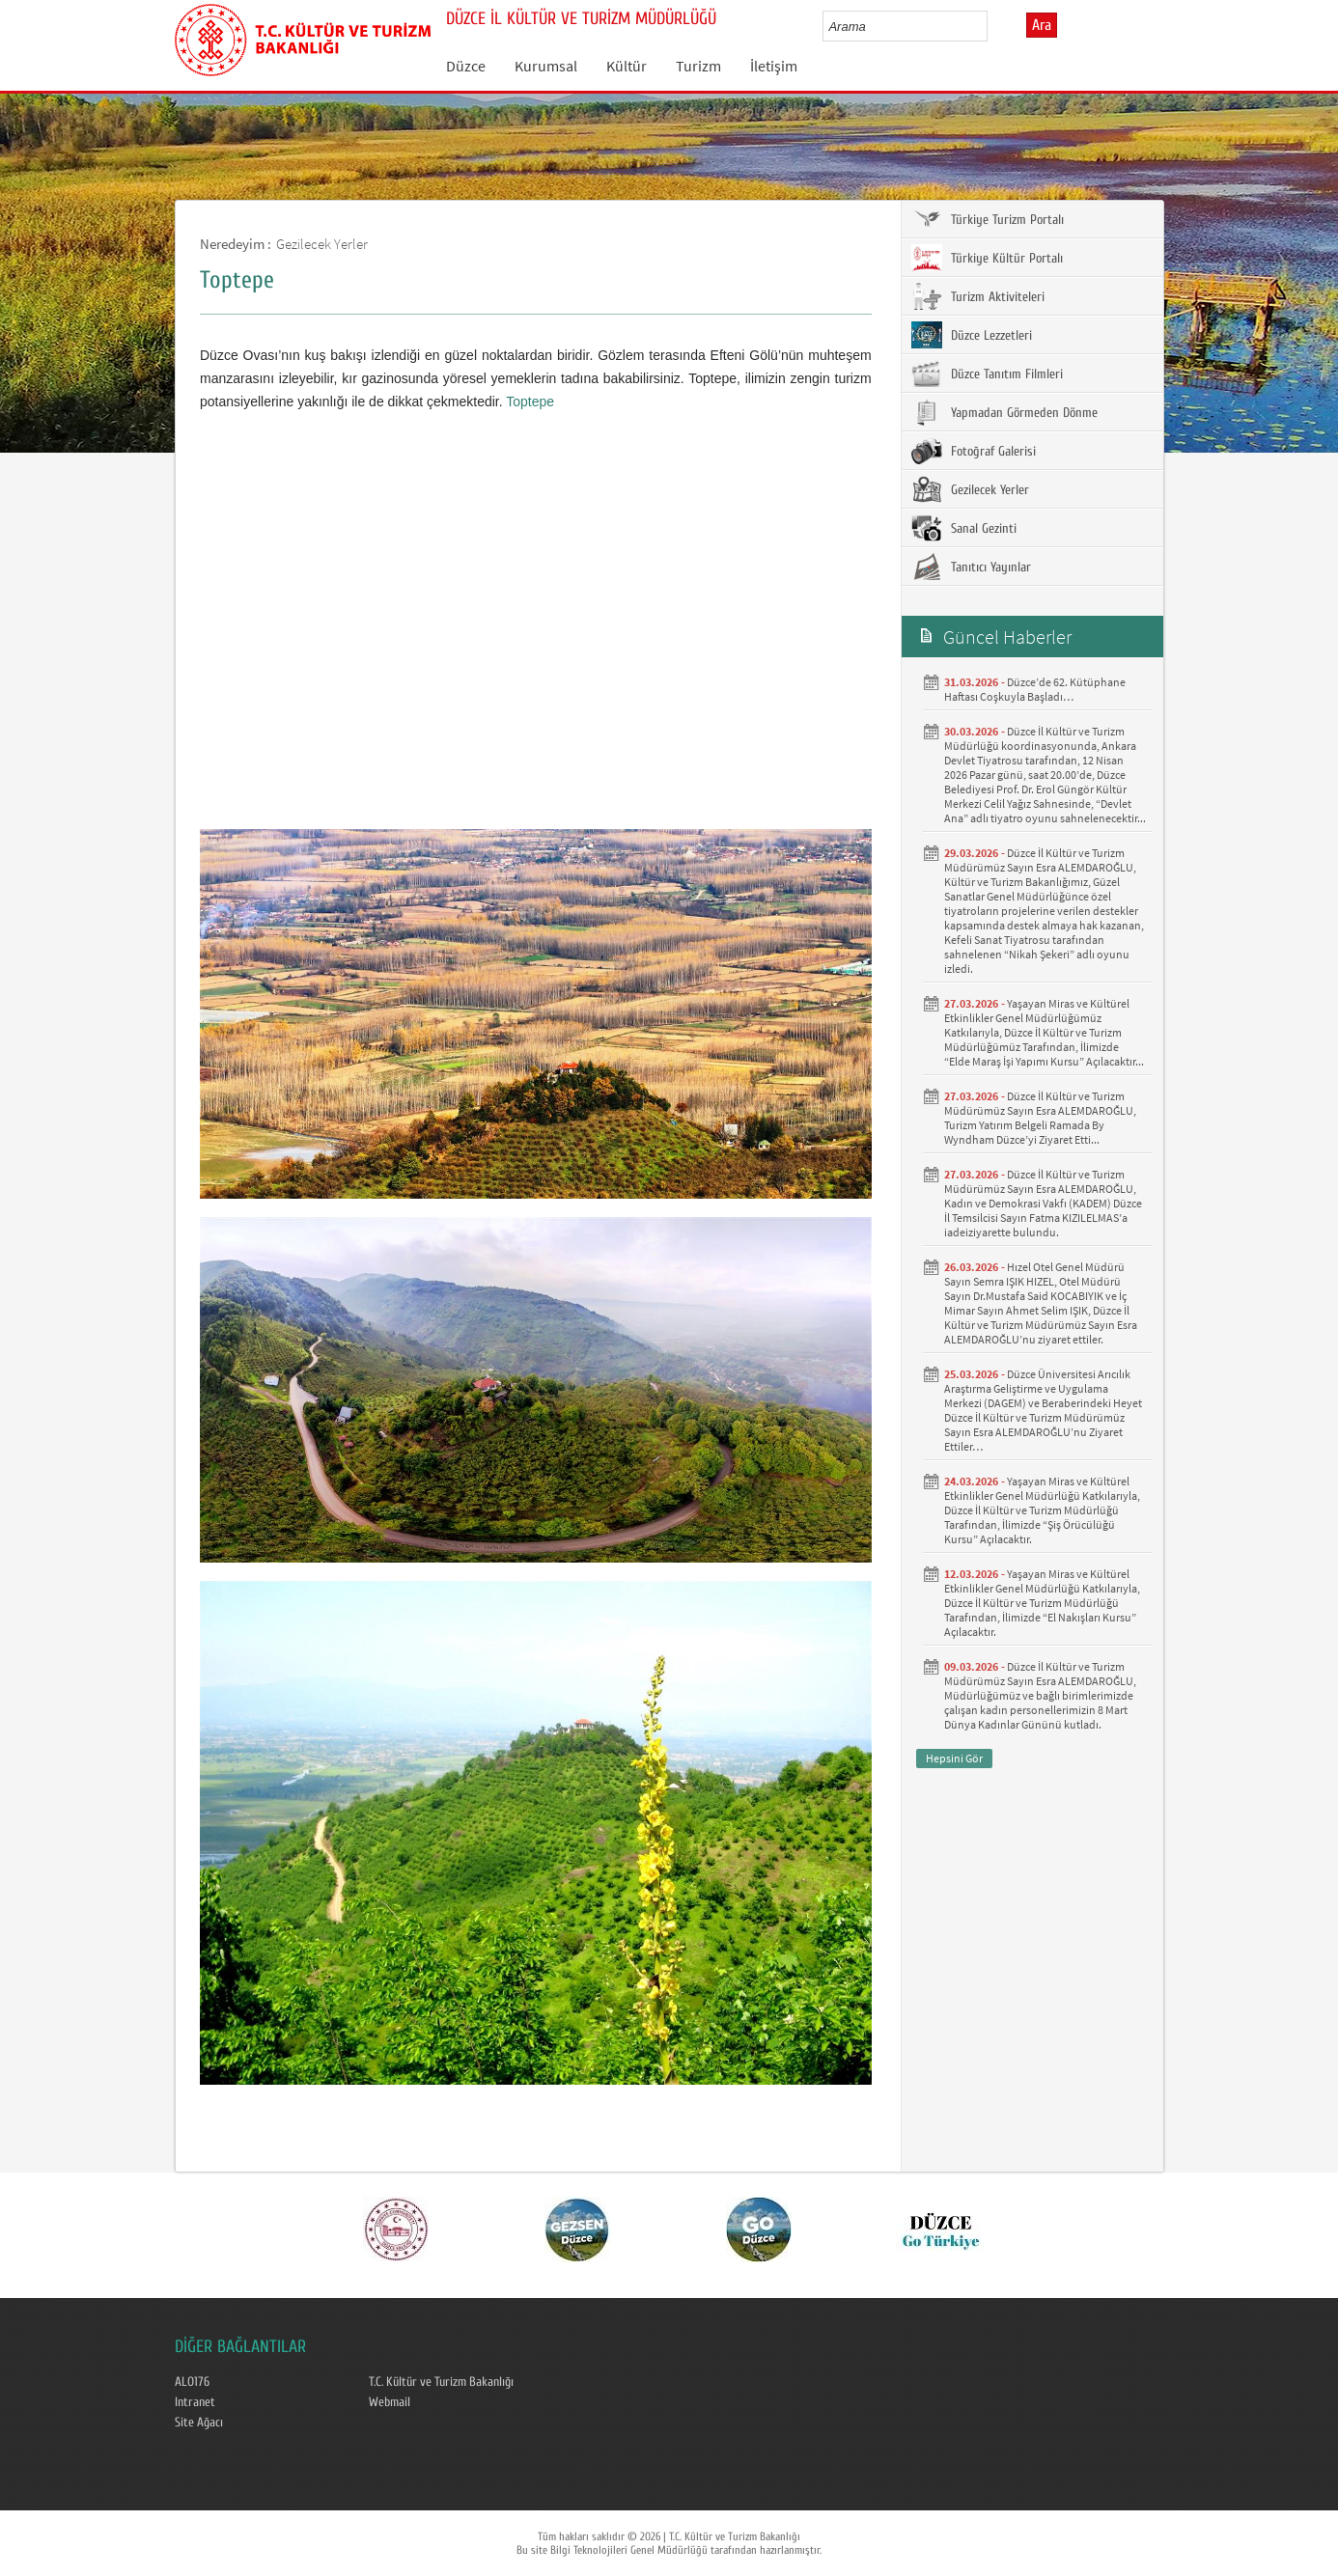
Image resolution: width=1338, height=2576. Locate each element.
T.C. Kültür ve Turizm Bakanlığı (441, 2382)
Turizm (698, 65)
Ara (1041, 25)
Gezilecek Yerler (322, 244)
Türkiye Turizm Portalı (987, 219)
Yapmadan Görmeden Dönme (1004, 412)
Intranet (195, 2402)
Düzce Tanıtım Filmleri (987, 373)
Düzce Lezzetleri (971, 334)
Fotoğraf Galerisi (973, 450)
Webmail (389, 2402)
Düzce (466, 65)
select (992, 26)
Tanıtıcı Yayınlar (971, 566)
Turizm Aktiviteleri (978, 296)
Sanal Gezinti (964, 527)
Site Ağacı (199, 2422)
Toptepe (530, 401)
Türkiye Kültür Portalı (987, 257)
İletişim (773, 65)
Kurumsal (546, 65)
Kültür (626, 65)
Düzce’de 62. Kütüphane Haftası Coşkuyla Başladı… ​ (1035, 689)
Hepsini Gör (954, 1758)
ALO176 (192, 2382)
